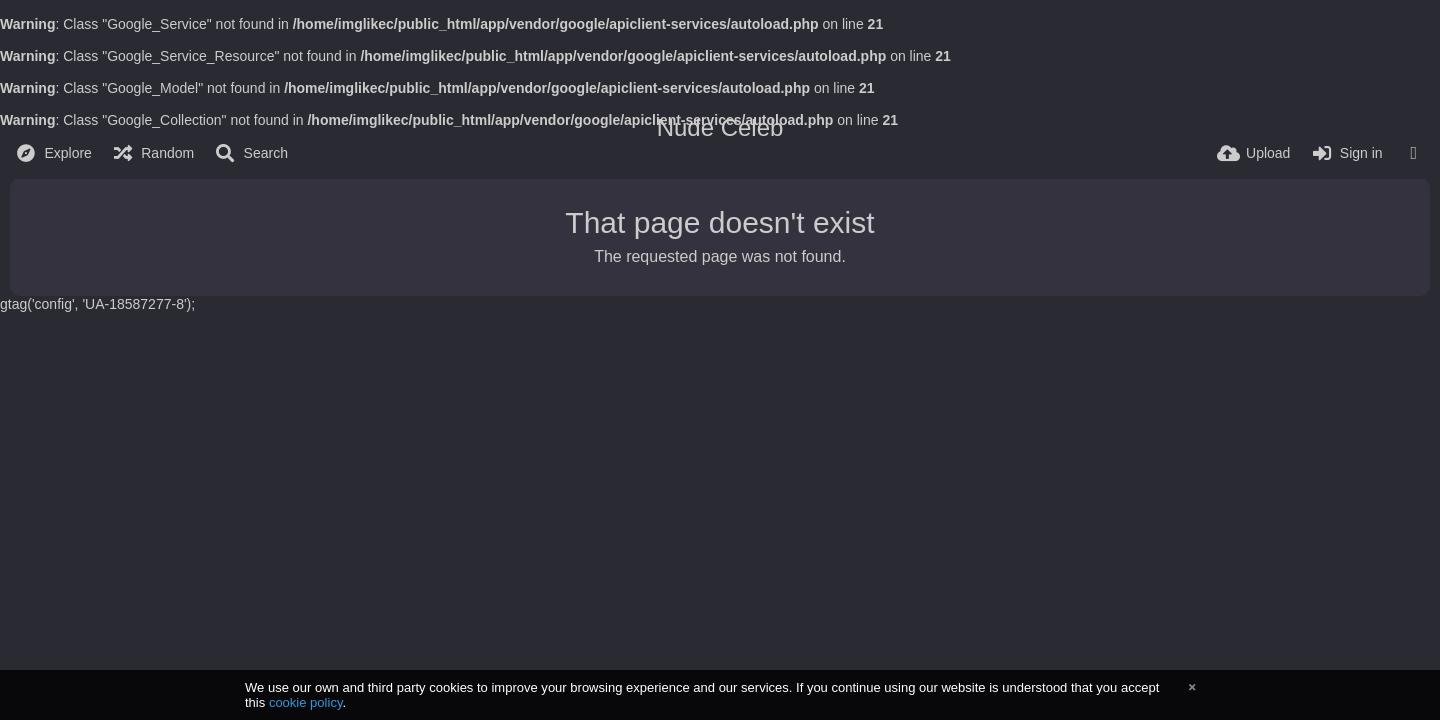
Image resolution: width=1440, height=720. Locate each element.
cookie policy (306, 702)
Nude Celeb (720, 127)
